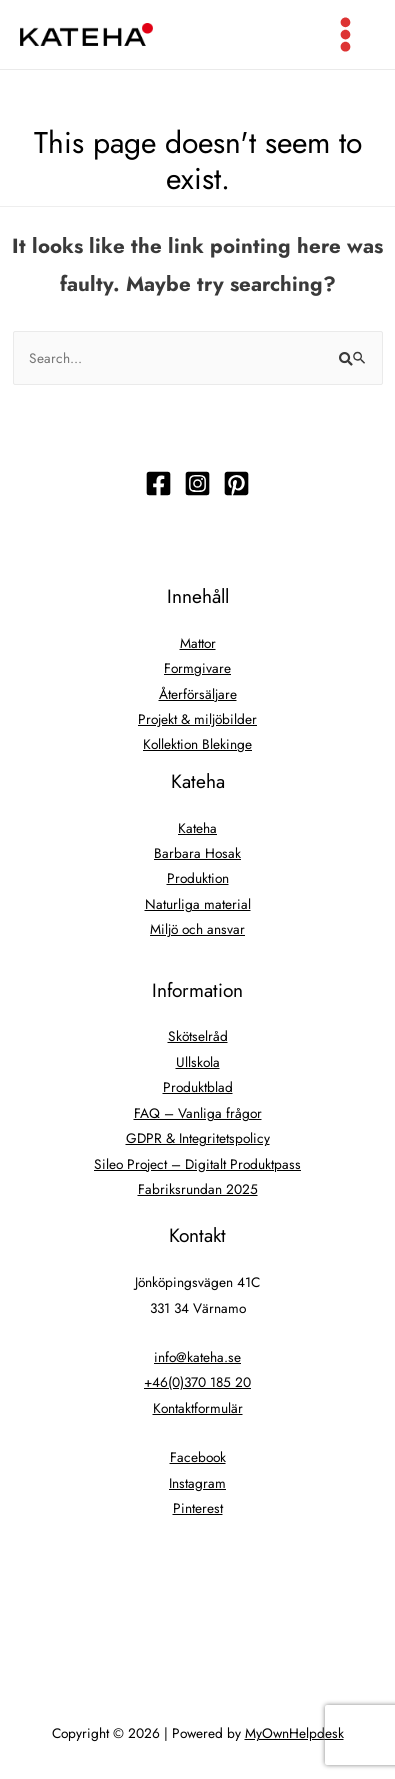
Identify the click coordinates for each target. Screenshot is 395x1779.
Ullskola (198, 1062)
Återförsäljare (198, 694)
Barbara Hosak (197, 853)
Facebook (198, 1457)
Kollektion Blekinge (197, 744)
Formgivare (197, 668)
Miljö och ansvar (197, 929)
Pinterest (198, 1508)
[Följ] (158, 483)
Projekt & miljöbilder (197, 719)
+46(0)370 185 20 (197, 1382)
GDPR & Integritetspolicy (198, 1138)
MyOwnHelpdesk (294, 1733)
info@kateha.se (197, 1357)
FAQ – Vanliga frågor (198, 1113)
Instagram (197, 1483)
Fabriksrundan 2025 (198, 1189)
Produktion (198, 878)
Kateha (197, 828)
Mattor (198, 643)
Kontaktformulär (198, 1408)
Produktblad (198, 1087)
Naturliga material (198, 904)
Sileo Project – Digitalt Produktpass (197, 1164)
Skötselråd (198, 1036)
